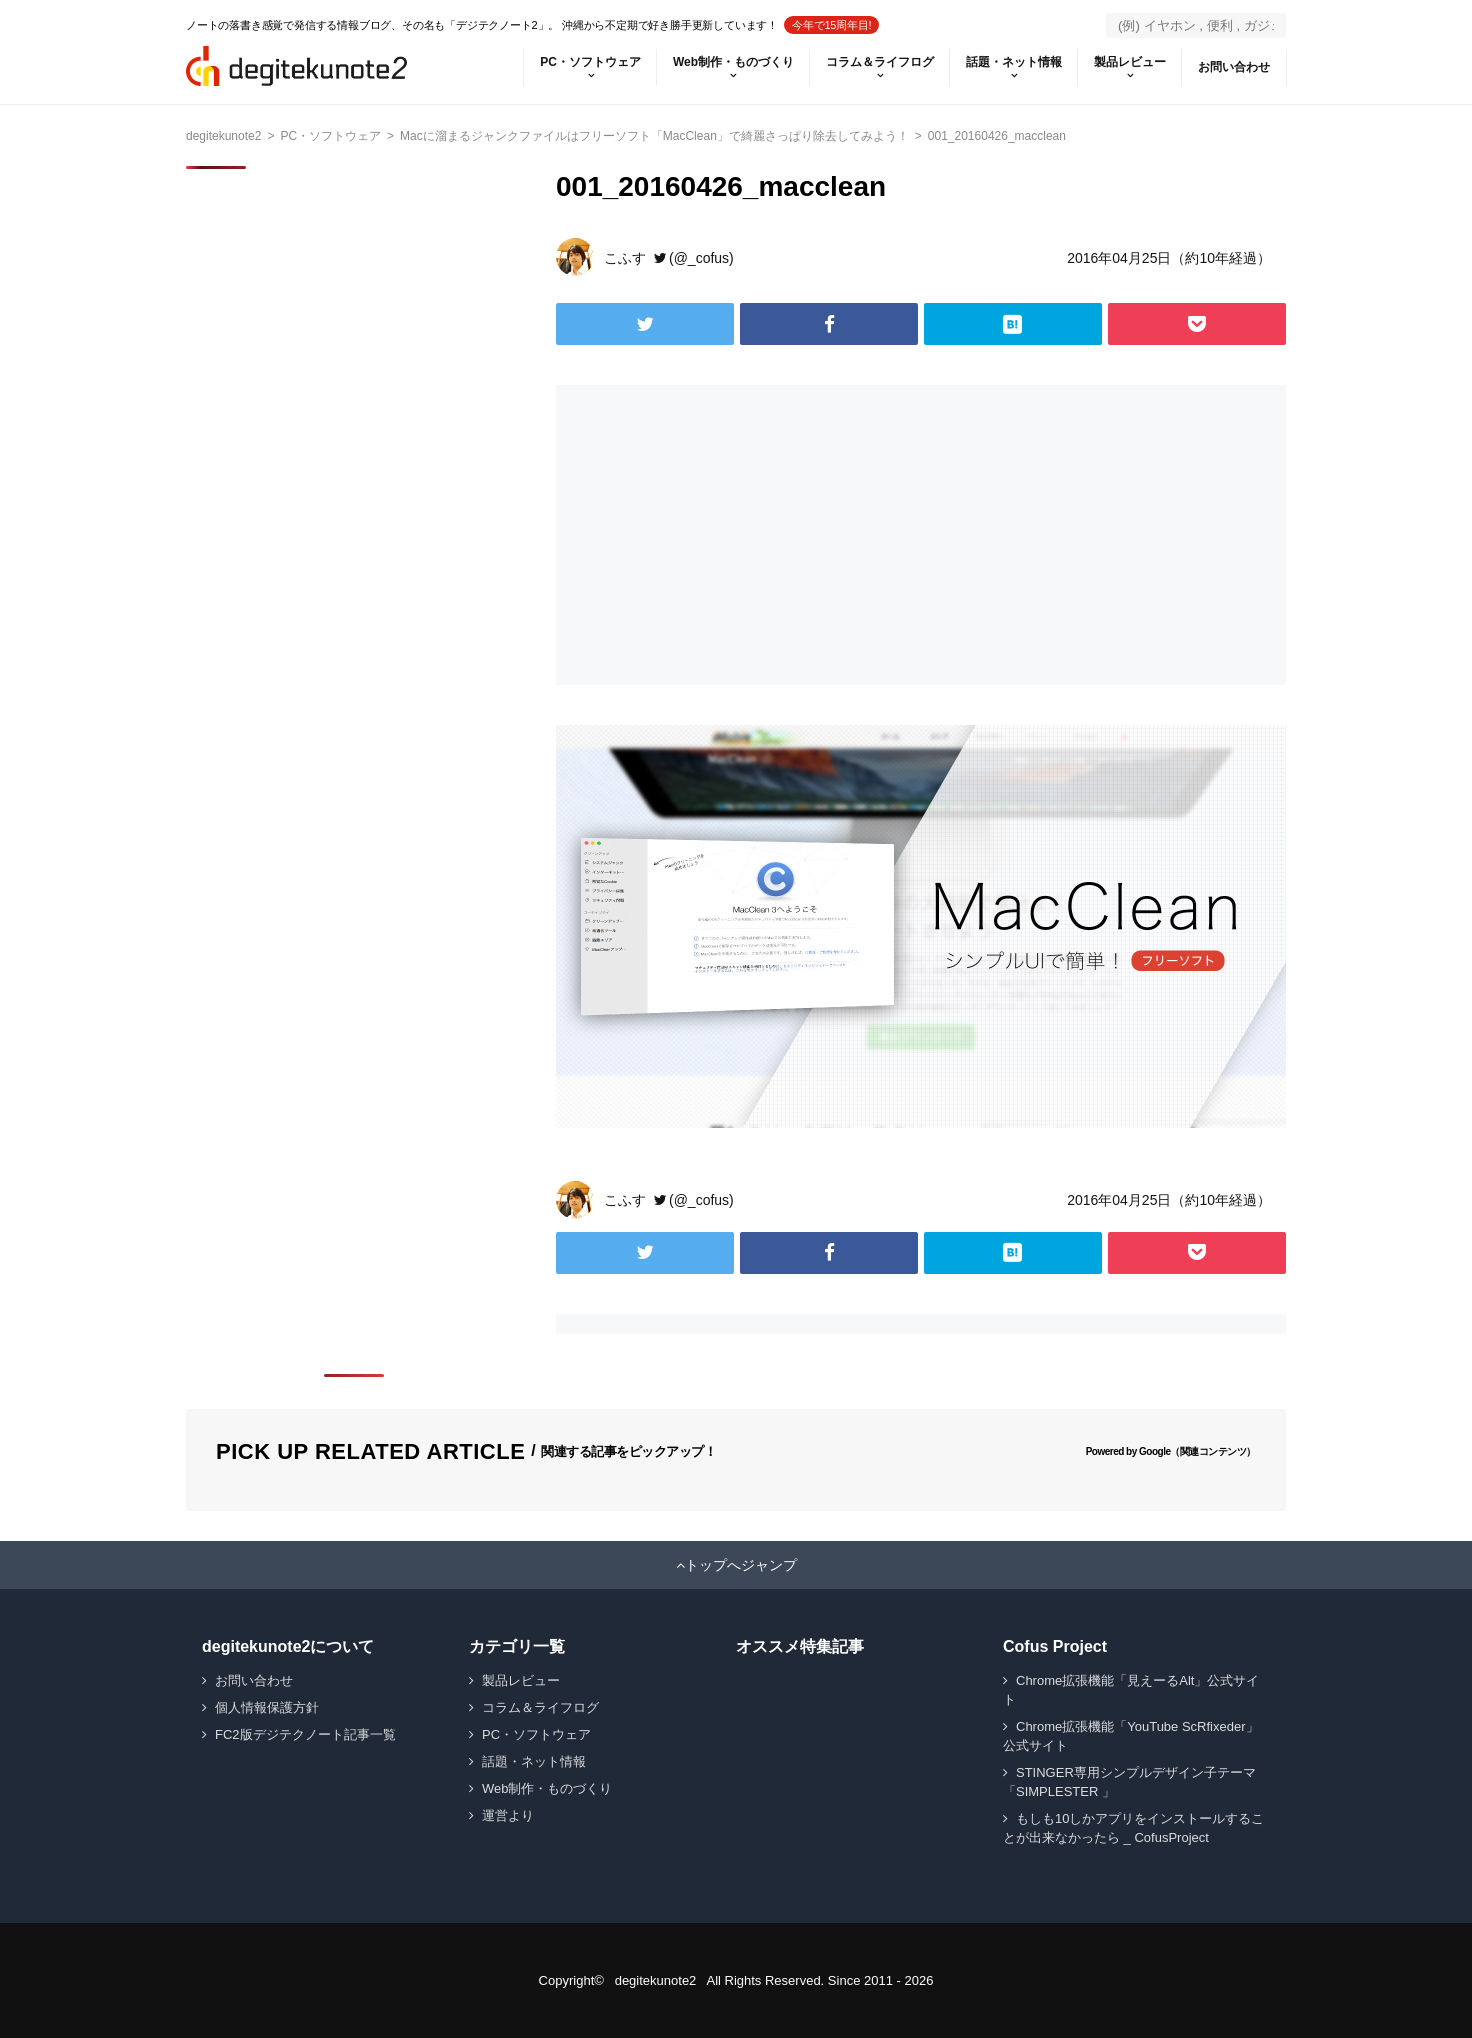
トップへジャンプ (741, 1565)
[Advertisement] (734, 535)
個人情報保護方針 (267, 1707)
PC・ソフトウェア (590, 62)
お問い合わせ (1234, 67)
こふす (625, 258)
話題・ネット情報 (1014, 62)
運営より (508, 1815)
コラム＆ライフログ (880, 62)
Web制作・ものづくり (733, 62)
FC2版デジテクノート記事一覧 (305, 1734)
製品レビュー (1130, 62)
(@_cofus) (701, 258)
